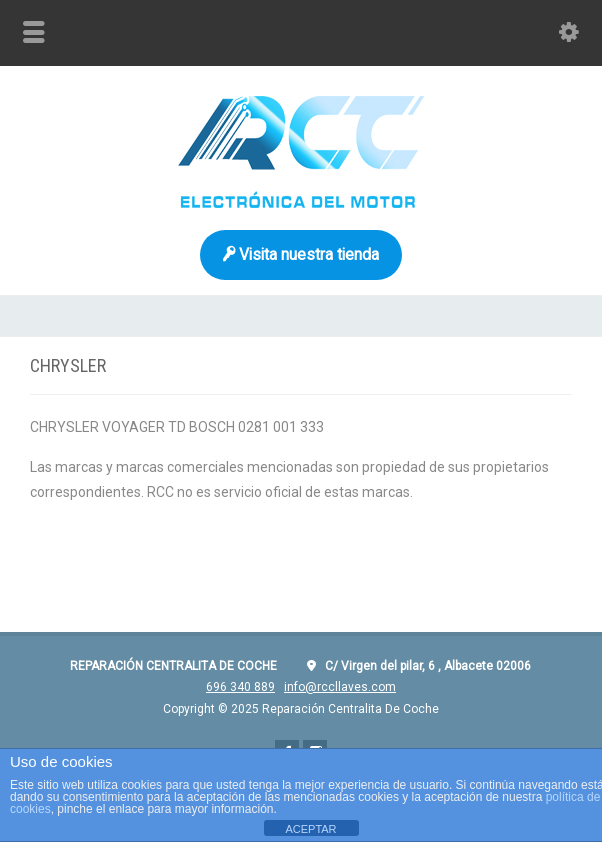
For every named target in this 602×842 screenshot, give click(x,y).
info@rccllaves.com (340, 687)
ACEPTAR (310, 829)
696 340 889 (240, 687)
